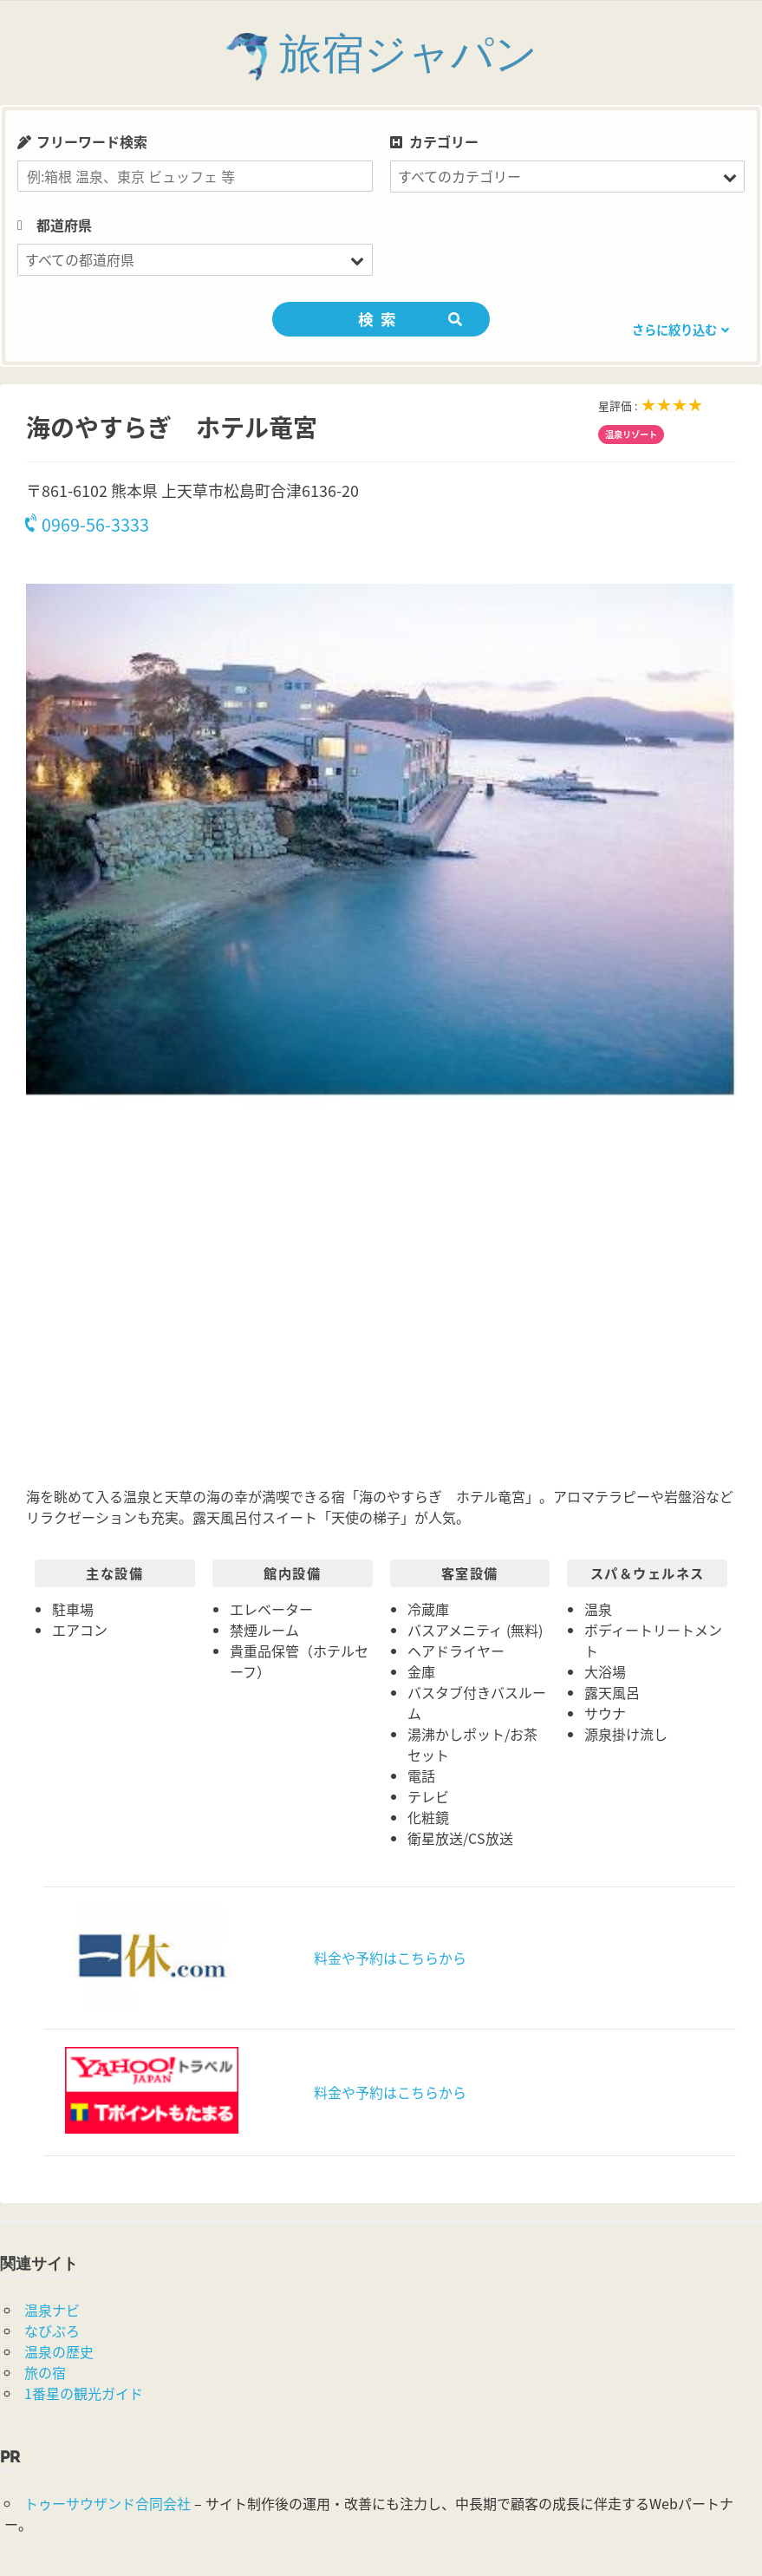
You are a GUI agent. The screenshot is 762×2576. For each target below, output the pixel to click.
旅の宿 (45, 2372)
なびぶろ (52, 2330)
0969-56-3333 (87, 524)
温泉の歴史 (59, 2351)
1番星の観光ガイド (83, 2393)
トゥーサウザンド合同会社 (107, 2503)
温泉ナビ (52, 2309)
